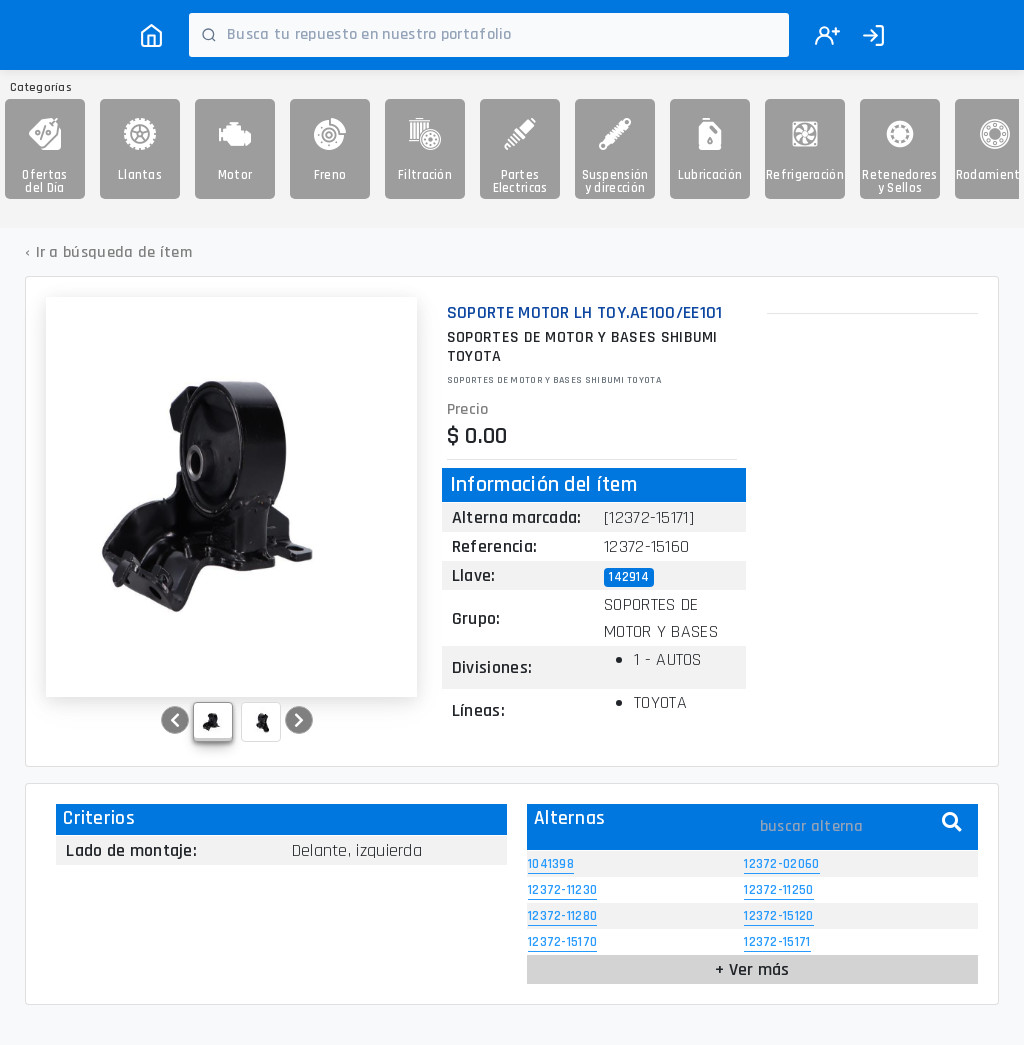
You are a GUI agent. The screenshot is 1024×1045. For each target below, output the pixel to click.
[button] (175, 720)
